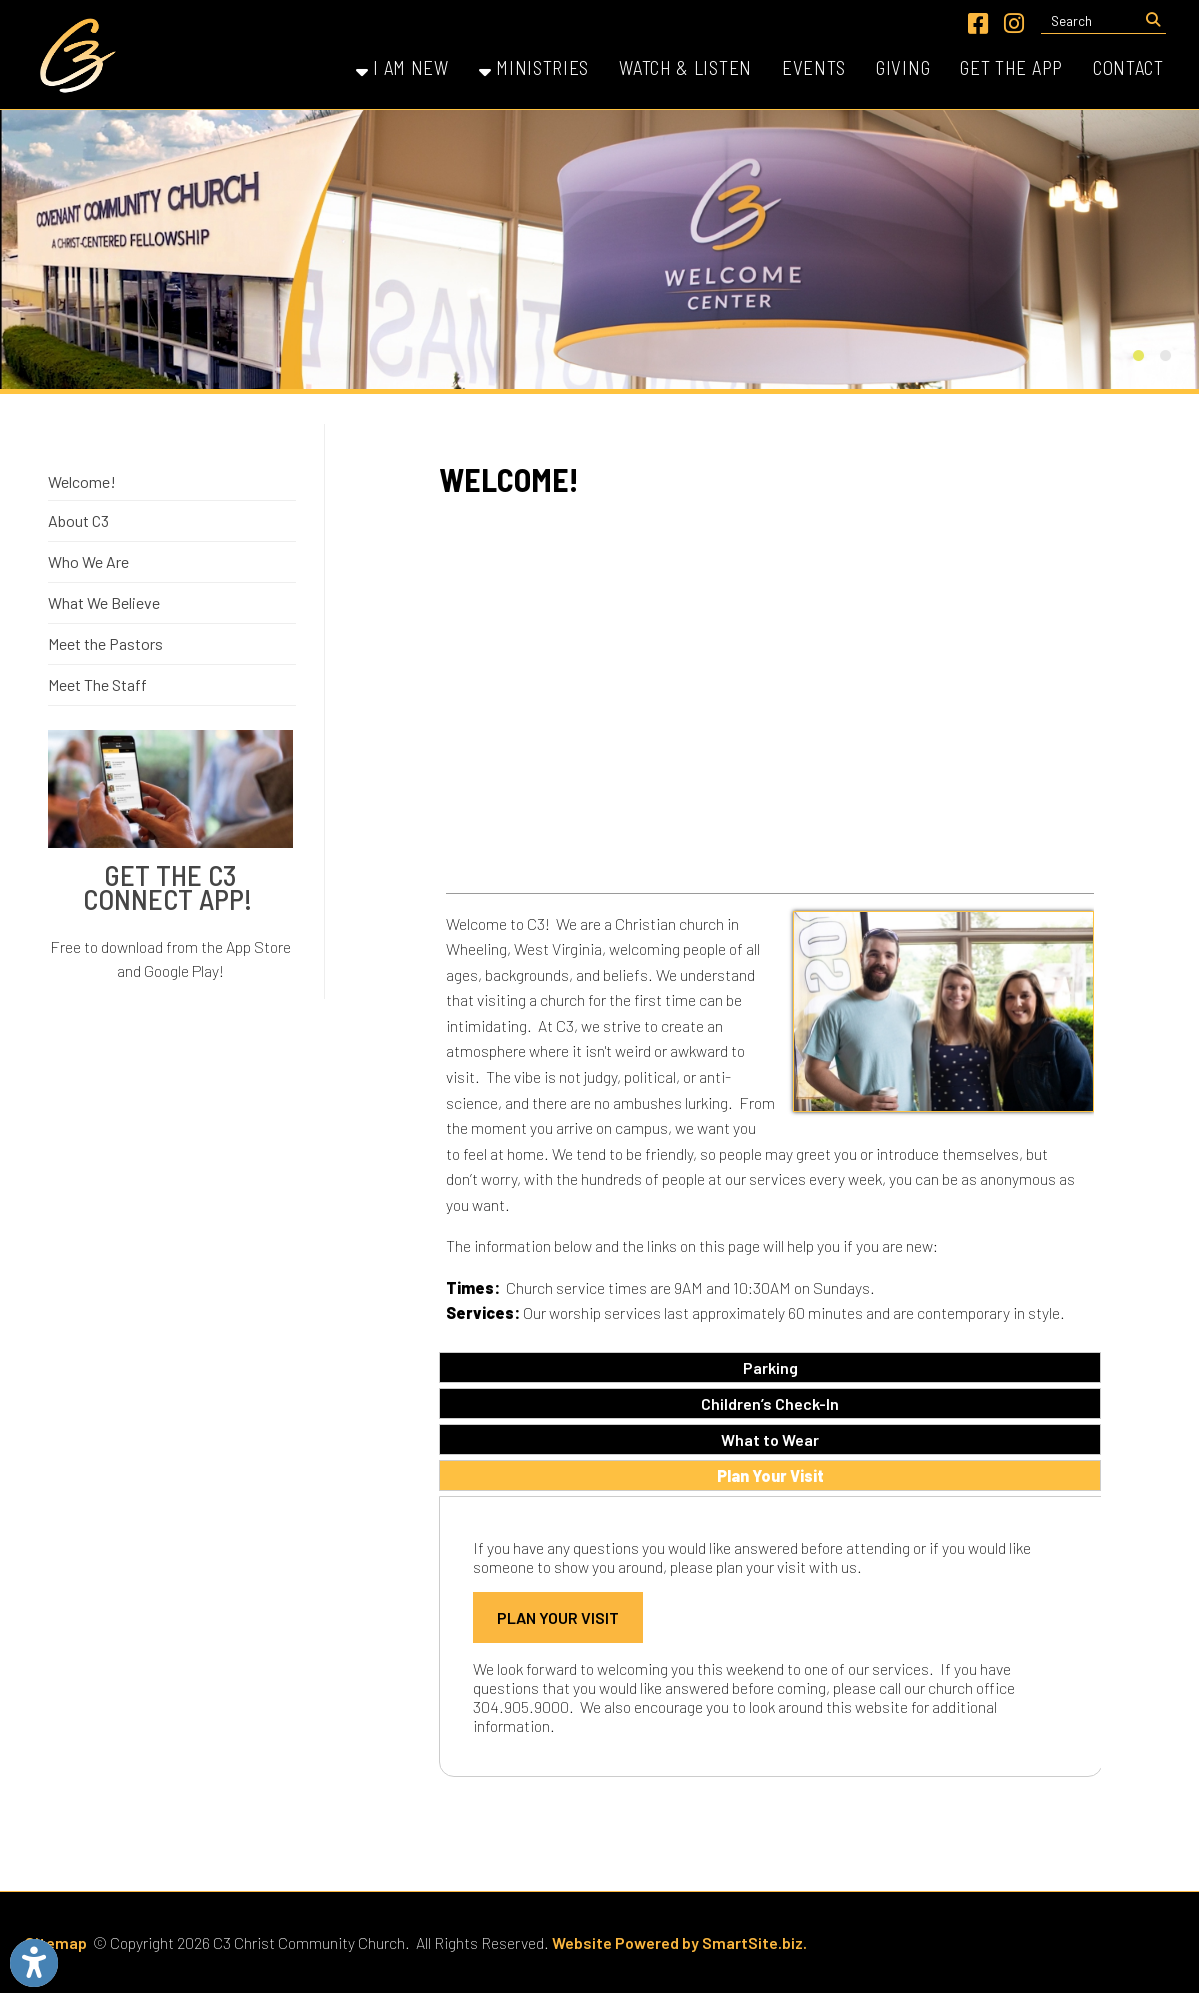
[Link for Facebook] (978, 23)
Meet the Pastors (105, 643)
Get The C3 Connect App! (170, 886)
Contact (1128, 67)
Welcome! (82, 481)
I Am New (402, 67)
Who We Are (88, 561)
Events (814, 67)
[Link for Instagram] (1014, 23)
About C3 (78, 520)
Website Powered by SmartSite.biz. (679, 1942)
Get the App (1011, 67)
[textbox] (1091, 20)
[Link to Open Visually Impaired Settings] (34, 1963)
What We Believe (104, 602)
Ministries (534, 67)
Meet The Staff (97, 684)
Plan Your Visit (558, 1617)
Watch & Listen (685, 67)
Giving (903, 67)
